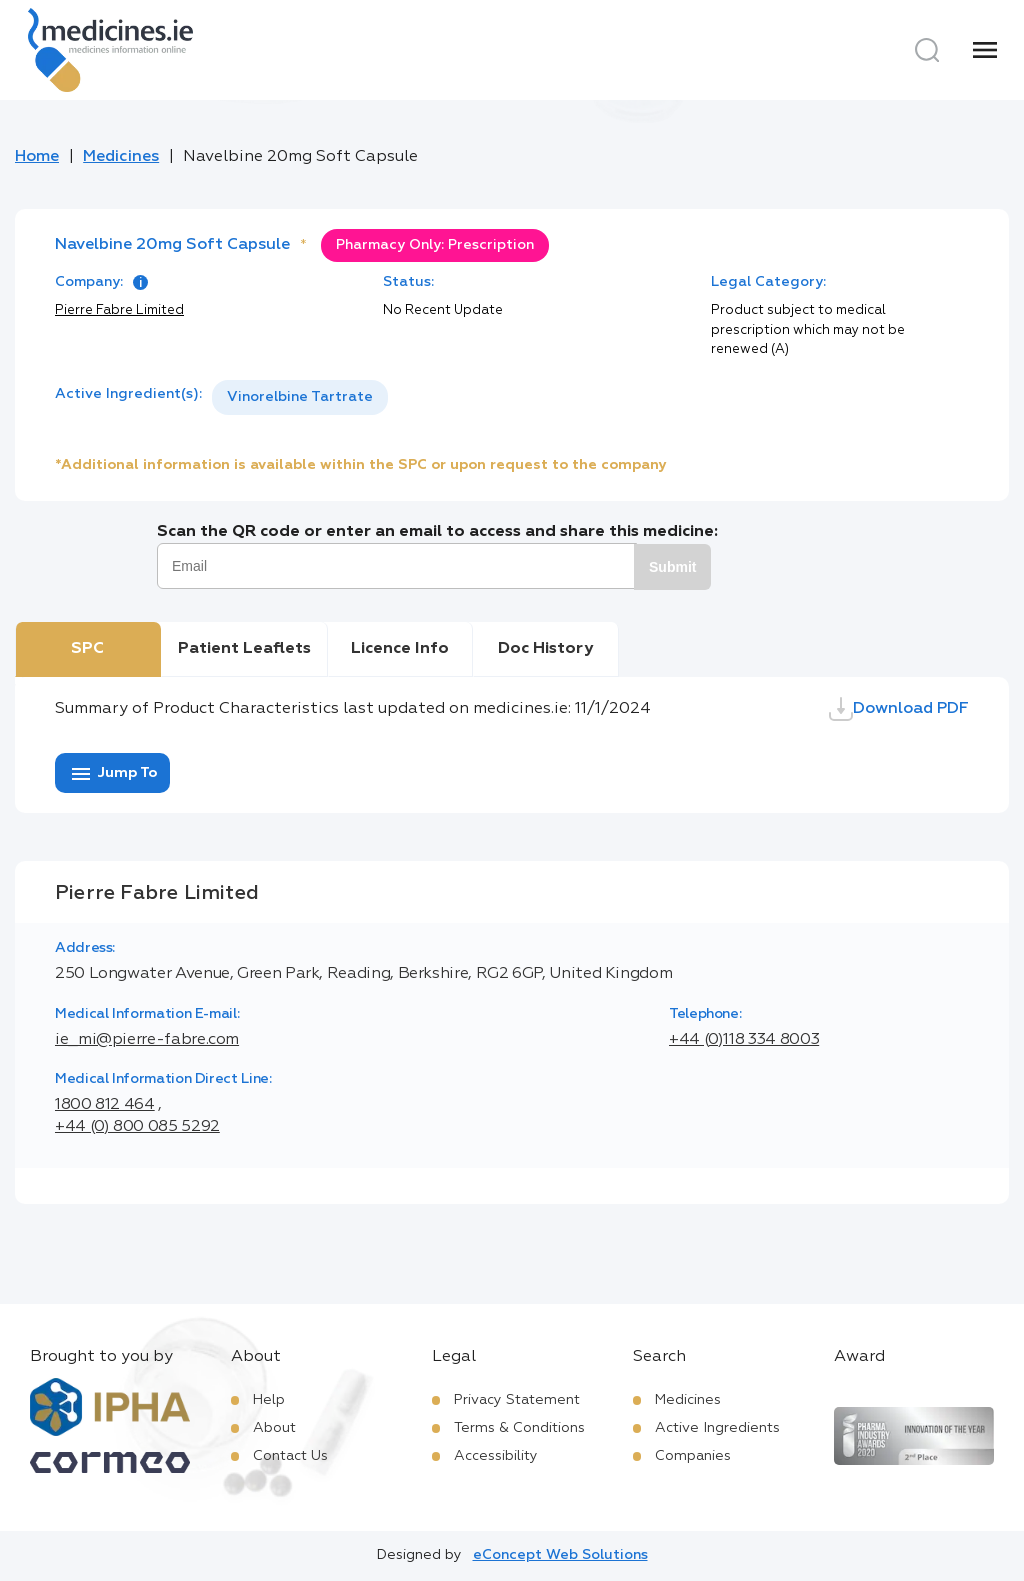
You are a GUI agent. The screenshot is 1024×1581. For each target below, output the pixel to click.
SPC (87, 649)
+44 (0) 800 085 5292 (137, 1127)
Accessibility (496, 1456)
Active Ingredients (717, 1428)
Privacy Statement (517, 1400)
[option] (300, 397)
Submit (672, 567)
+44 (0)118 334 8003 (744, 1040)
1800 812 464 (105, 1105)
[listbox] (300, 397)
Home (37, 157)
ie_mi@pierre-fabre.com (147, 1040)
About (274, 1428)
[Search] (927, 50)
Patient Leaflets (244, 649)
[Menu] (985, 50)
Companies (693, 1456)
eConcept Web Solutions (560, 1555)
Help (269, 1400)
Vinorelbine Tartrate (300, 397)
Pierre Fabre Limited (119, 310)
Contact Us (290, 1456)
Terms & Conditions (519, 1428)
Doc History (545, 649)
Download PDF (899, 709)
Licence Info (400, 649)
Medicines (121, 157)
